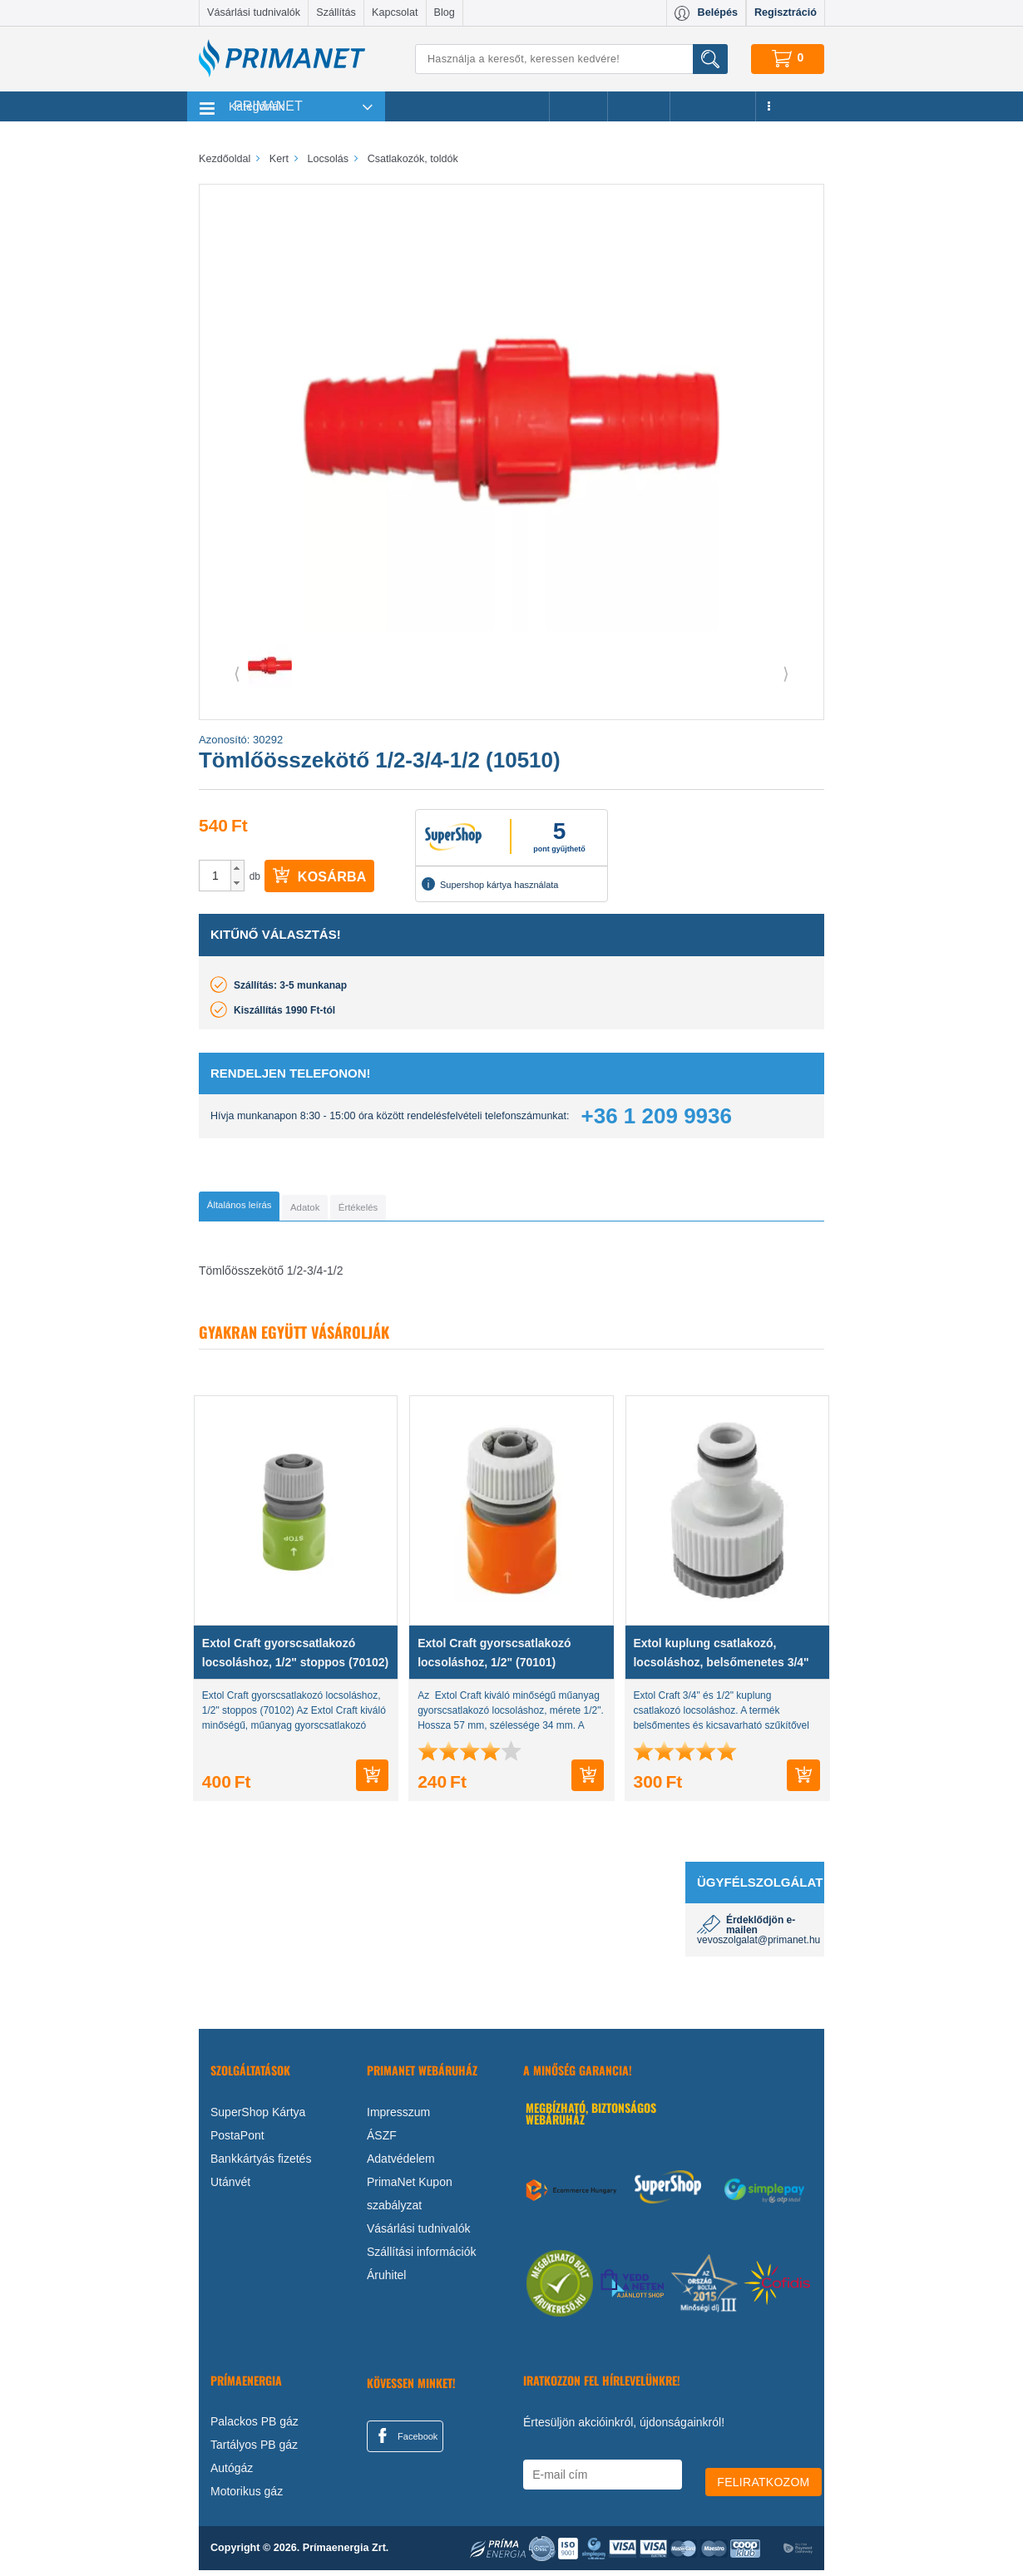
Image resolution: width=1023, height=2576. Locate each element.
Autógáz (231, 2473)
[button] (237, 868)
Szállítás (336, 12)
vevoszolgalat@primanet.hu (758, 1946)
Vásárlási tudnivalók (253, 12)
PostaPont (237, 2140)
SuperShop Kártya (257, 2117)
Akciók (578, 106)
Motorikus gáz (246, 2497)
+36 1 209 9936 (656, 1115)
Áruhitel (386, 2280)
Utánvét (230, 2187)
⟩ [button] (786, 673)
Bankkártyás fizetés (260, 2163)
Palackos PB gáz (254, 2427)
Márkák (639, 106)
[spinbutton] (215, 875)
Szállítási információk (422, 2256)
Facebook (405, 2440)
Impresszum (398, 2117)
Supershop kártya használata (490, 884)
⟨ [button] (237, 673)
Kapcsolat (395, 12)
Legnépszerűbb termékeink (467, 106)
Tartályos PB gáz (254, 2450)
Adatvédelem (401, 2163)
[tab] (266, 1209)
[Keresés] (571, 59)
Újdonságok (713, 106)
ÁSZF (382, 2140)
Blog (444, 12)
